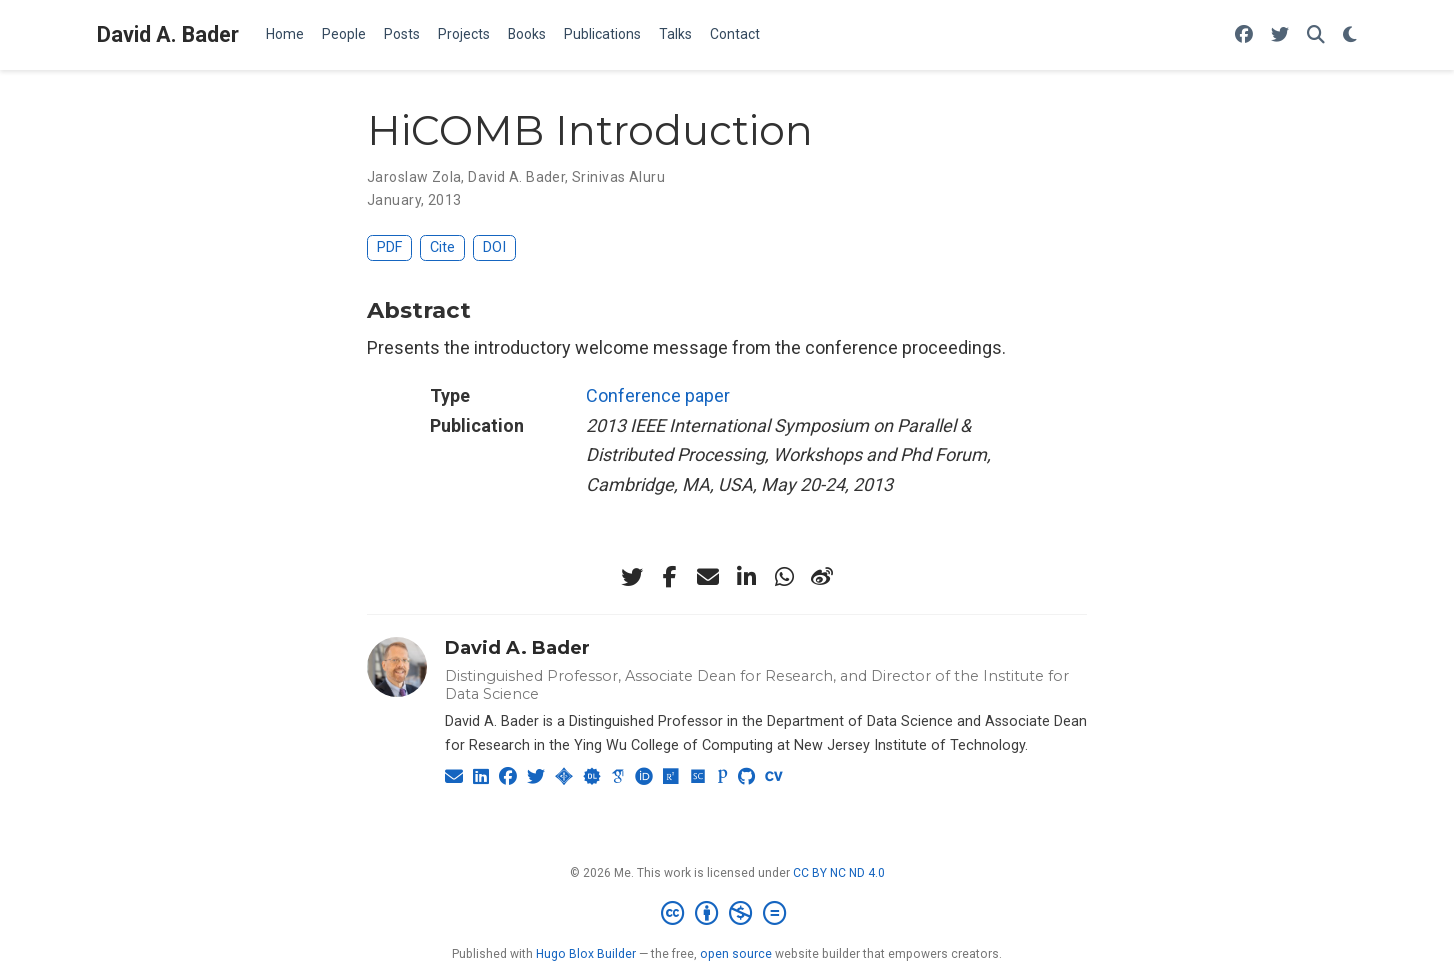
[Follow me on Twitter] (1280, 35)
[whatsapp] (784, 577)
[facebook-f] (670, 577)
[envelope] (708, 577)
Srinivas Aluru (618, 177)
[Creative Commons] (727, 914)
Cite (442, 247)
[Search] (1316, 35)
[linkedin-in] (746, 577)
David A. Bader (168, 34)
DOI (494, 247)
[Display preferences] (1350, 35)
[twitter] (632, 577)
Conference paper (658, 395)
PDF (389, 247)
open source (736, 954)
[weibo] (822, 577)
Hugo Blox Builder (586, 954)
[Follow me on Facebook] (1244, 35)
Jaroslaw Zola (414, 177)
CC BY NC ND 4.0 (839, 873)
